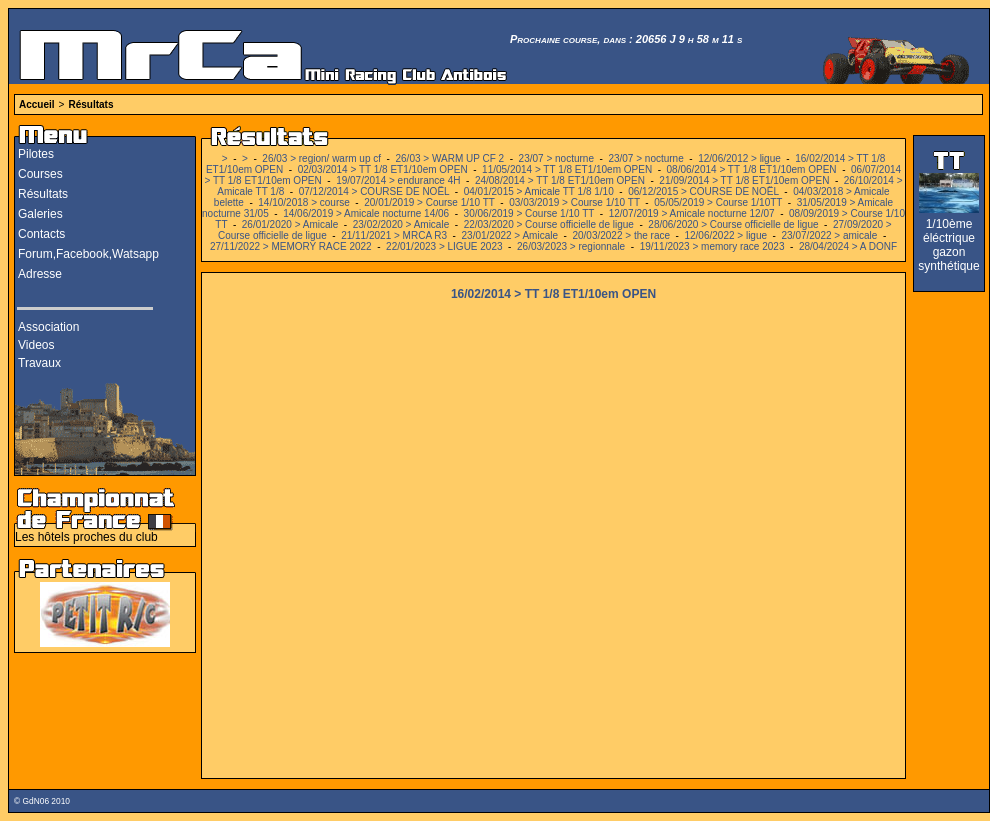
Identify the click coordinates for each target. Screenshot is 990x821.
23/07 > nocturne (556, 158)
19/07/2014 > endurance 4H (399, 180)
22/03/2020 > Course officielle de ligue (549, 224)
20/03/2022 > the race (621, 235)
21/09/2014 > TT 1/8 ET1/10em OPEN (744, 180)
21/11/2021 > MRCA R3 (394, 235)
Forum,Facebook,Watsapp (88, 254)
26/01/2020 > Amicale (291, 224)
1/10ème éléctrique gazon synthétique (948, 245)
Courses (40, 174)
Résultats (90, 104)
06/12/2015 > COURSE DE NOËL (703, 191)
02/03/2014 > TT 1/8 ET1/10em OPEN (383, 169)
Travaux (39, 363)
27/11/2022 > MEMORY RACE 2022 (291, 246)
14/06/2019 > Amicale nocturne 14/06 (366, 213)
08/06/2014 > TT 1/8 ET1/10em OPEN (752, 169)
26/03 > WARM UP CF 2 (450, 158)
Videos (36, 345)
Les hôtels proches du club (86, 537)
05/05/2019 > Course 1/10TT (718, 202)
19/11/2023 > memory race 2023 (712, 246)
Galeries (40, 214)
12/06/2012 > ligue (739, 158)
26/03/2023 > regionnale (571, 246)
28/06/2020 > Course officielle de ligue (733, 224)
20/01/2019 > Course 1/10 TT (429, 202)
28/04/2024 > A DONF (848, 246)
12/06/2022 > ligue (725, 235)
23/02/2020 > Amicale (401, 224)
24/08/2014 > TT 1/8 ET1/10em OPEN (560, 180)
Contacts (41, 234)
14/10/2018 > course (303, 202)
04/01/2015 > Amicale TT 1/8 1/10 (539, 191)
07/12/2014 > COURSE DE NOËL (374, 191)
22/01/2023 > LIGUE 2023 (444, 246)
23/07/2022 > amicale (830, 235)
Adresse (40, 274)
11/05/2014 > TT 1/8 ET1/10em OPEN (567, 169)
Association (48, 327)
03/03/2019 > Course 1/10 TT (574, 202)
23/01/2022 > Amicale (510, 235)
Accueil (37, 104)
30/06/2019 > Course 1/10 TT (529, 213)
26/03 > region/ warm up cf (321, 158)
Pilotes (36, 154)
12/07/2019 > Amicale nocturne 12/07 (692, 213)
